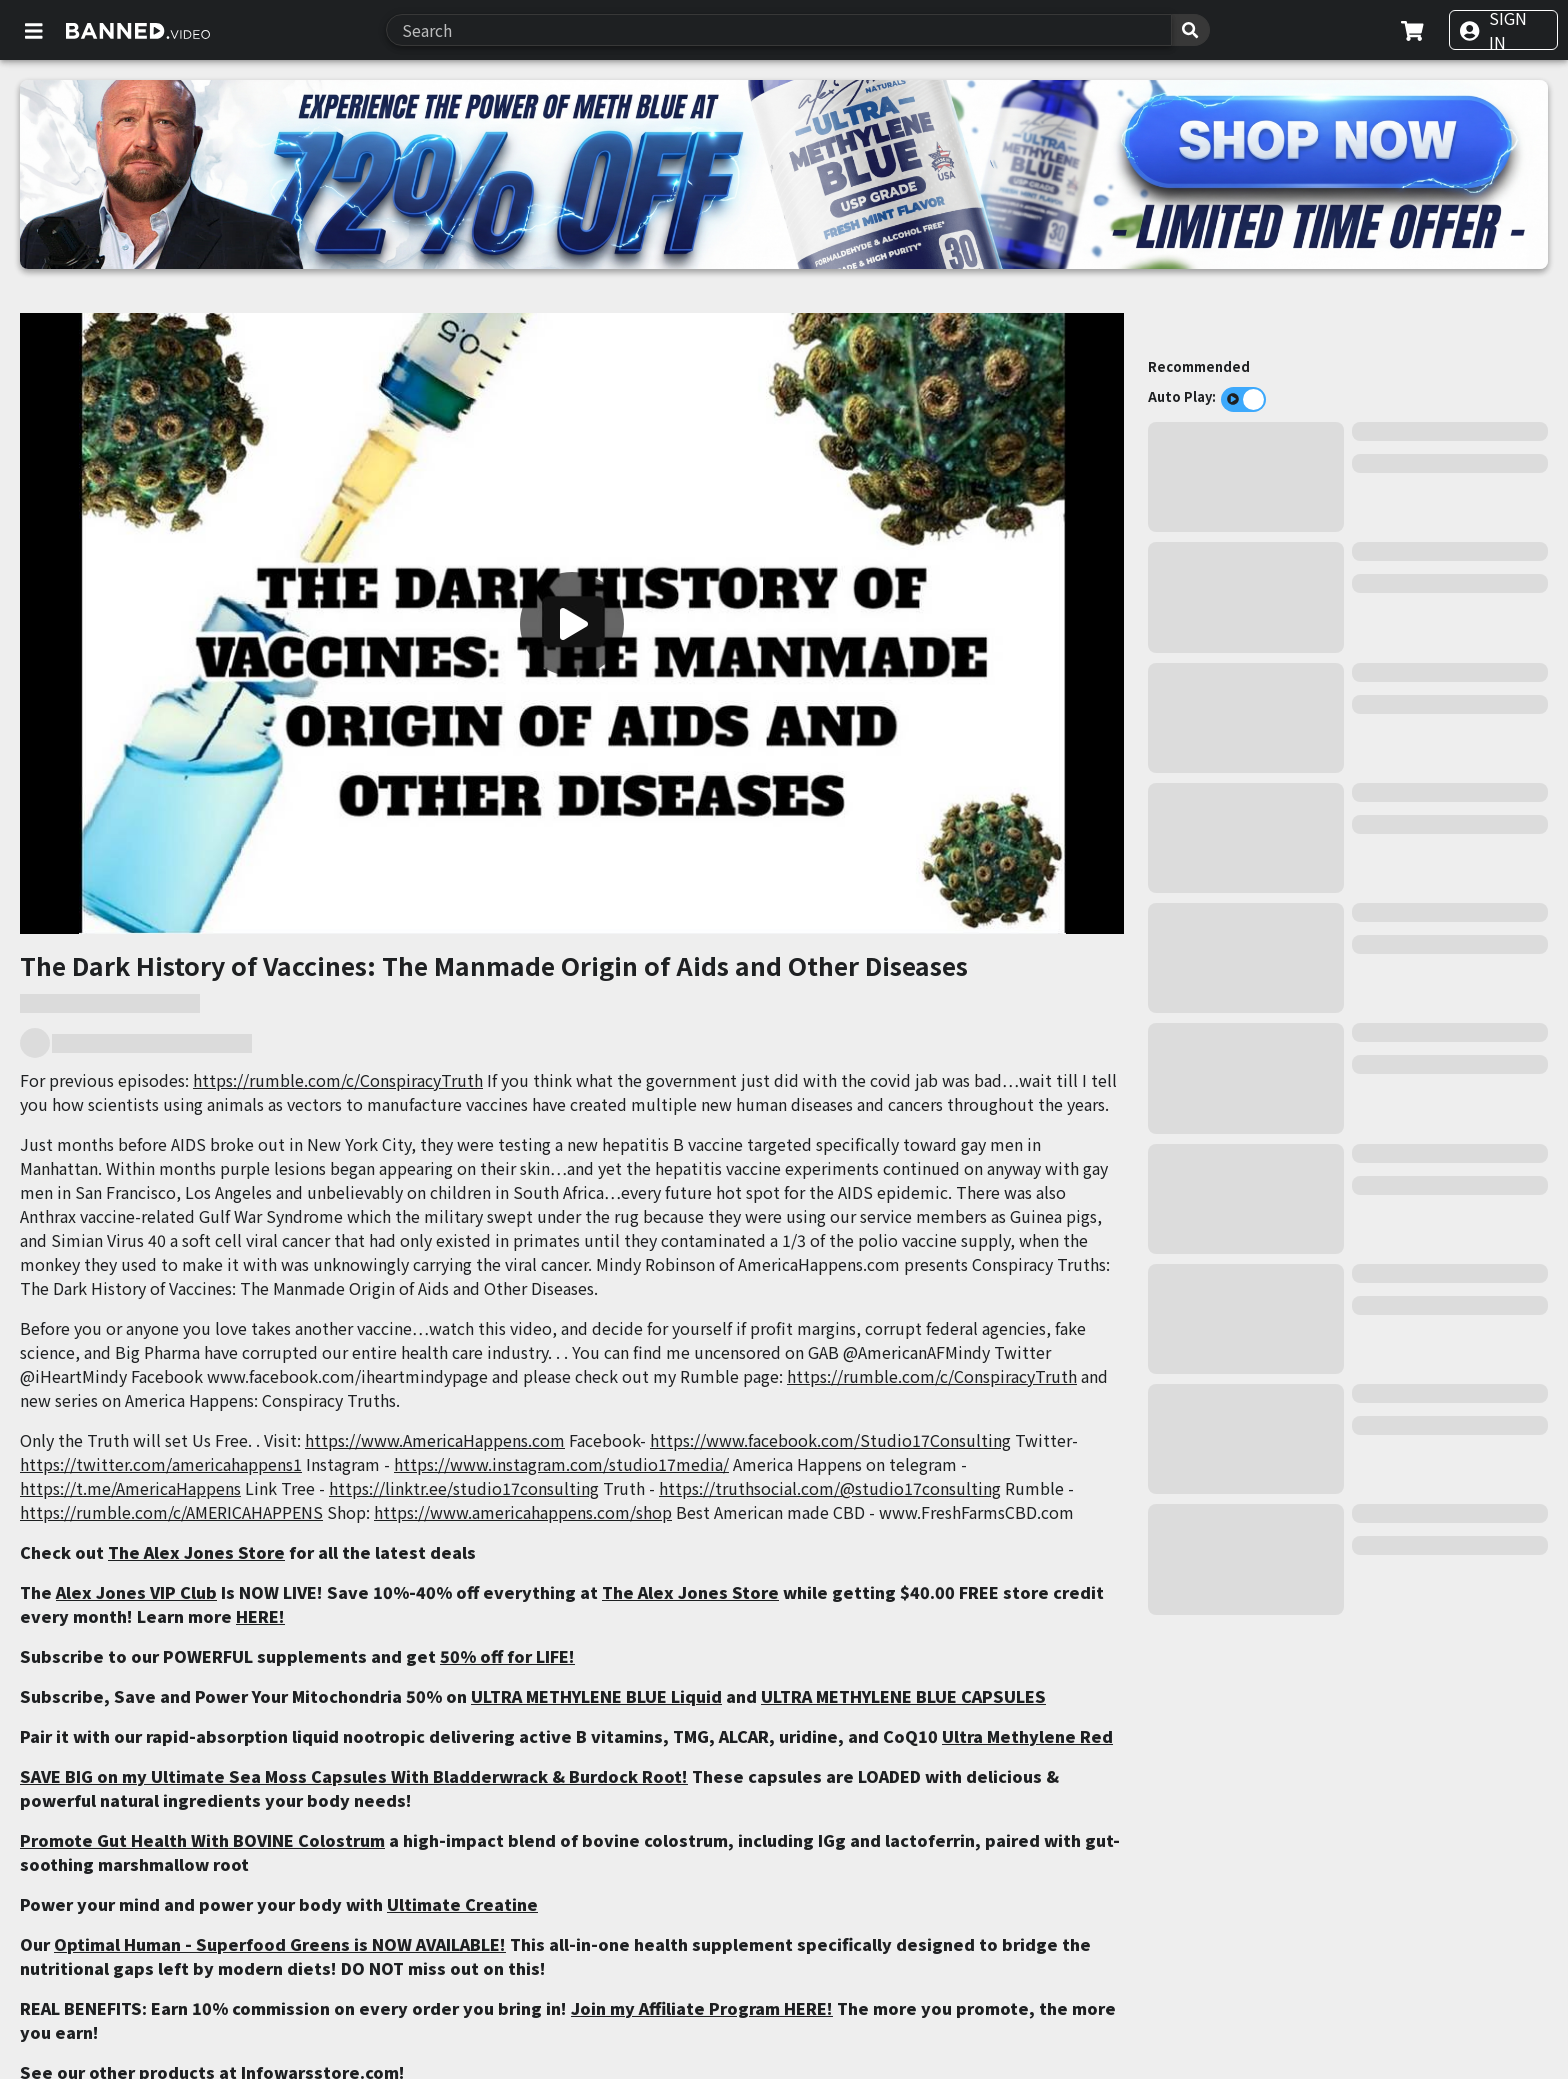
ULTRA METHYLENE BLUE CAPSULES (903, 1696)
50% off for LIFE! (507, 1656)
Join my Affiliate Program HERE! (702, 2008)
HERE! (260, 1616)
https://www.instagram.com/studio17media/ (561, 1464)
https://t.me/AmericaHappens (130, 1488)
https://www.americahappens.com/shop (523, 1512)
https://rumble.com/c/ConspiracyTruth (338, 1080)
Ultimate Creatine (462, 1904)
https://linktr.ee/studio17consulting (464, 1488)
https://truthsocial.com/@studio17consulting (830, 1488)
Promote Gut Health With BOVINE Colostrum (202, 1840)
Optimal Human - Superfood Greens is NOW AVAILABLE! (280, 1944)
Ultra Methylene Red (1027, 1736)
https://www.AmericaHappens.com (435, 1440)
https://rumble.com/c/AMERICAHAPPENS (171, 1512)
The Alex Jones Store (196, 1552)
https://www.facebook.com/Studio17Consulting (830, 1440)
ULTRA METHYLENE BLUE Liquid (596, 1696)
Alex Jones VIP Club (136, 1592)
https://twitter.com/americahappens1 (161, 1464)
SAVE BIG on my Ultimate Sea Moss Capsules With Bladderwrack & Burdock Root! (354, 1776)
